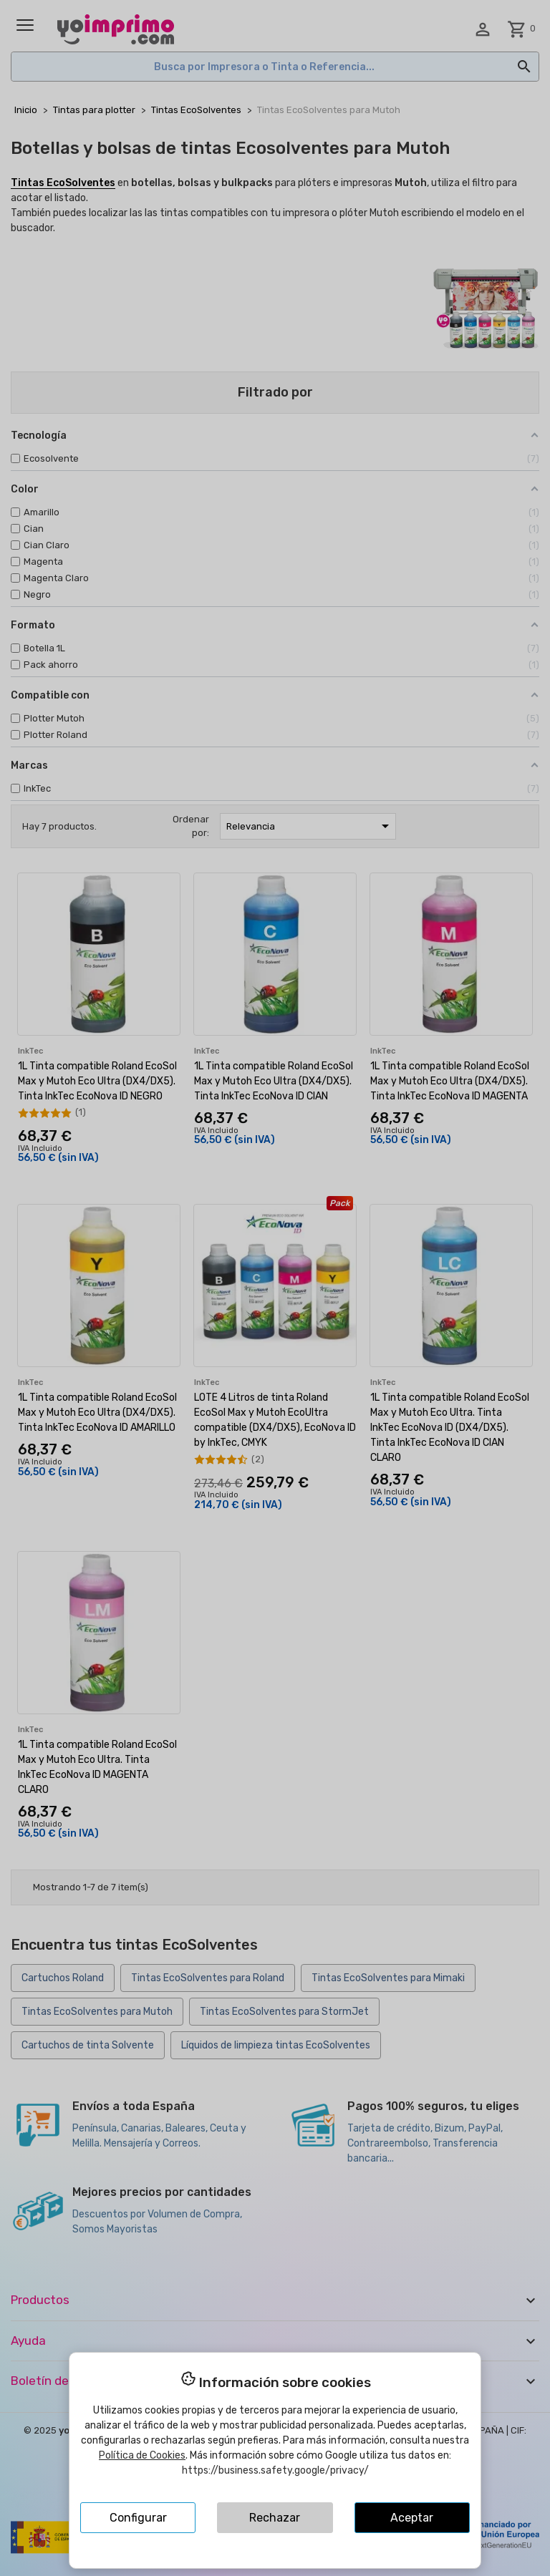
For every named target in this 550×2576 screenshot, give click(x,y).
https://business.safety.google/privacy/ (275, 2470)
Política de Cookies (142, 2455)
